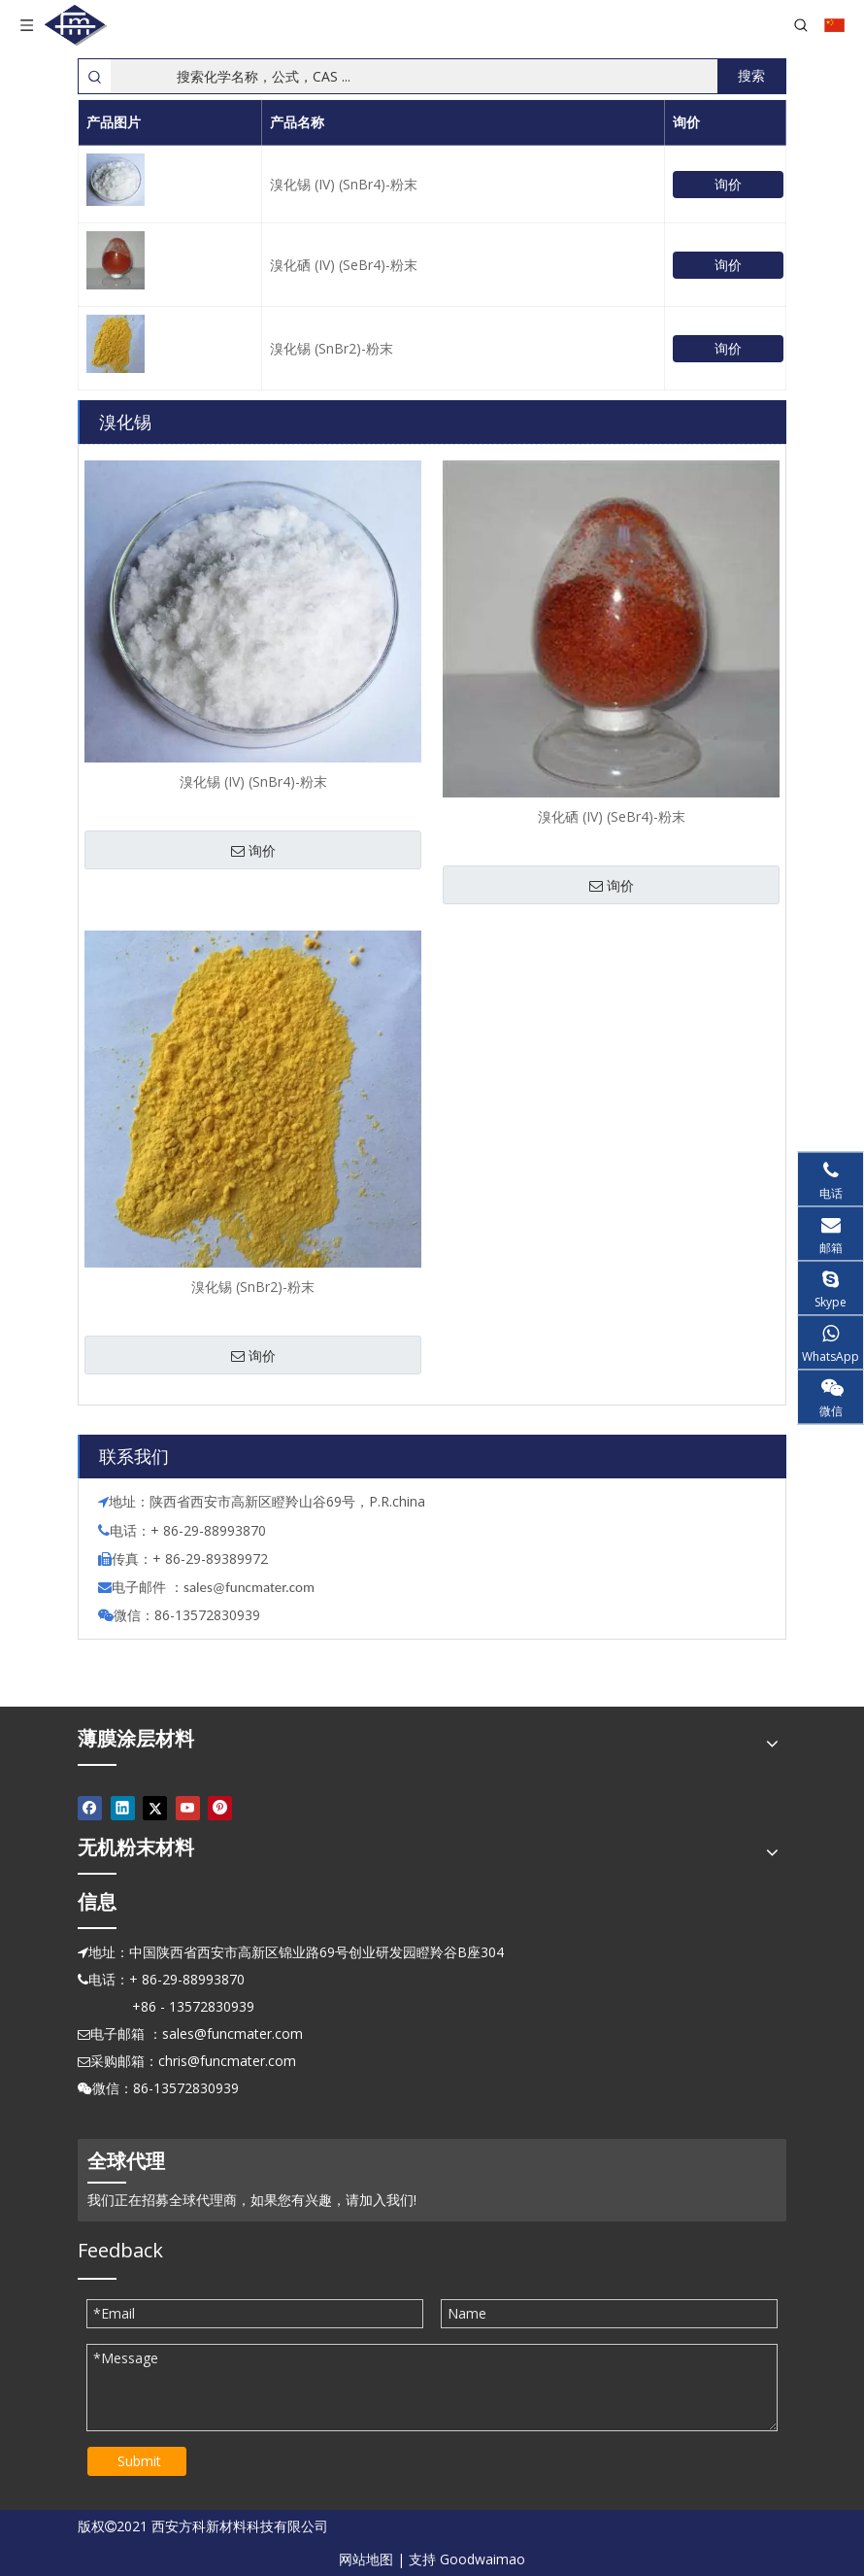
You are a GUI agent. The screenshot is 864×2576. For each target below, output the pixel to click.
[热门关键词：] (751, 76)
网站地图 (366, 2559)
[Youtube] (188, 1807)
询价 (728, 184)
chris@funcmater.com (227, 2060)
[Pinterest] (220, 1807)
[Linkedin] (123, 1807)
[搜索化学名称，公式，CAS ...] (414, 76)
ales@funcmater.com (252, 1587)
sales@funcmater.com (232, 2033)
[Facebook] (90, 1807)
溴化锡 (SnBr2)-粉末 (331, 348)
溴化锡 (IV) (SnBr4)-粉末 (343, 184)
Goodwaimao (482, 2559)
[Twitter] (155, 1807)
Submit (139, 2461)
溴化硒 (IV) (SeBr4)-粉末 (343, 264)
